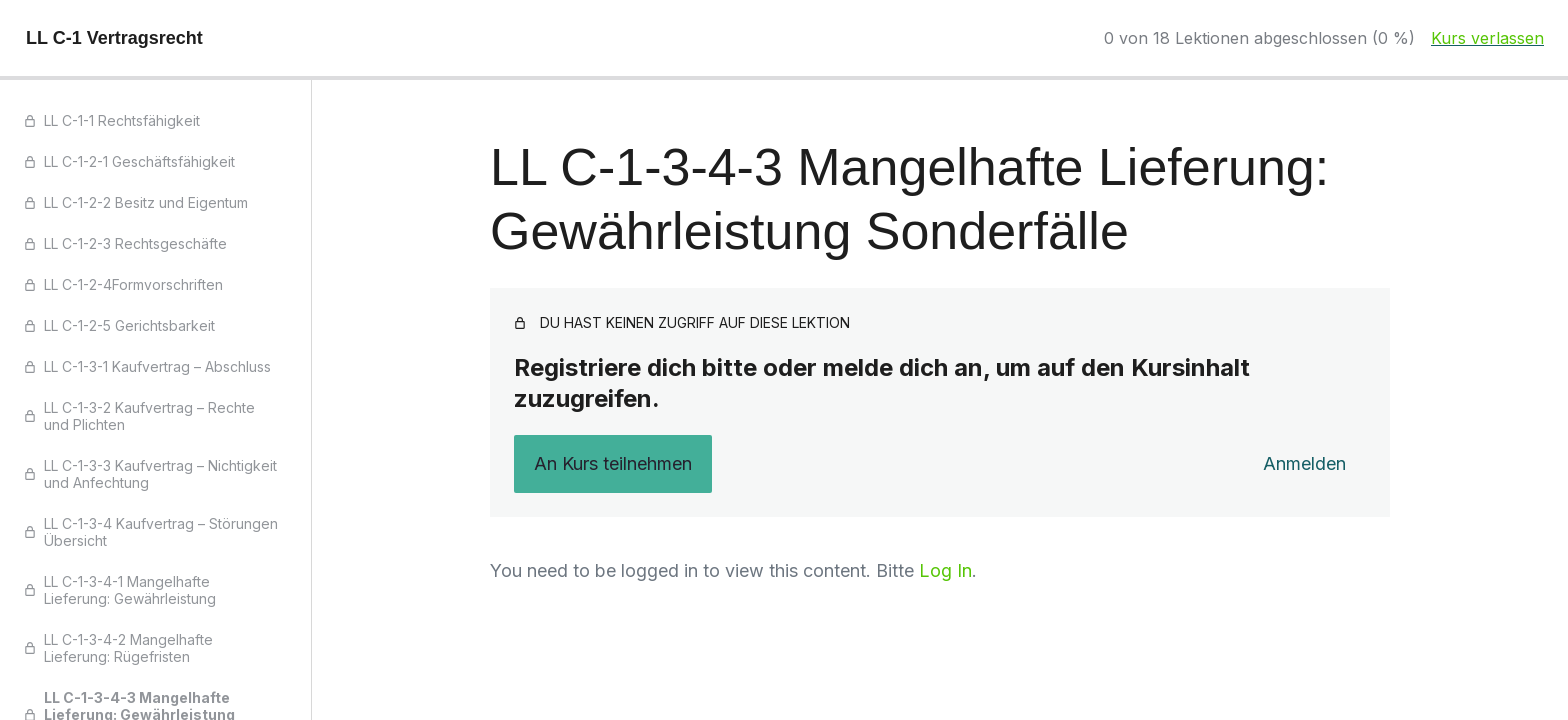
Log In (945, 570)
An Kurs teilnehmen (613, 463)
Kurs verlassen (1487, 38)
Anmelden (1304, 463)
